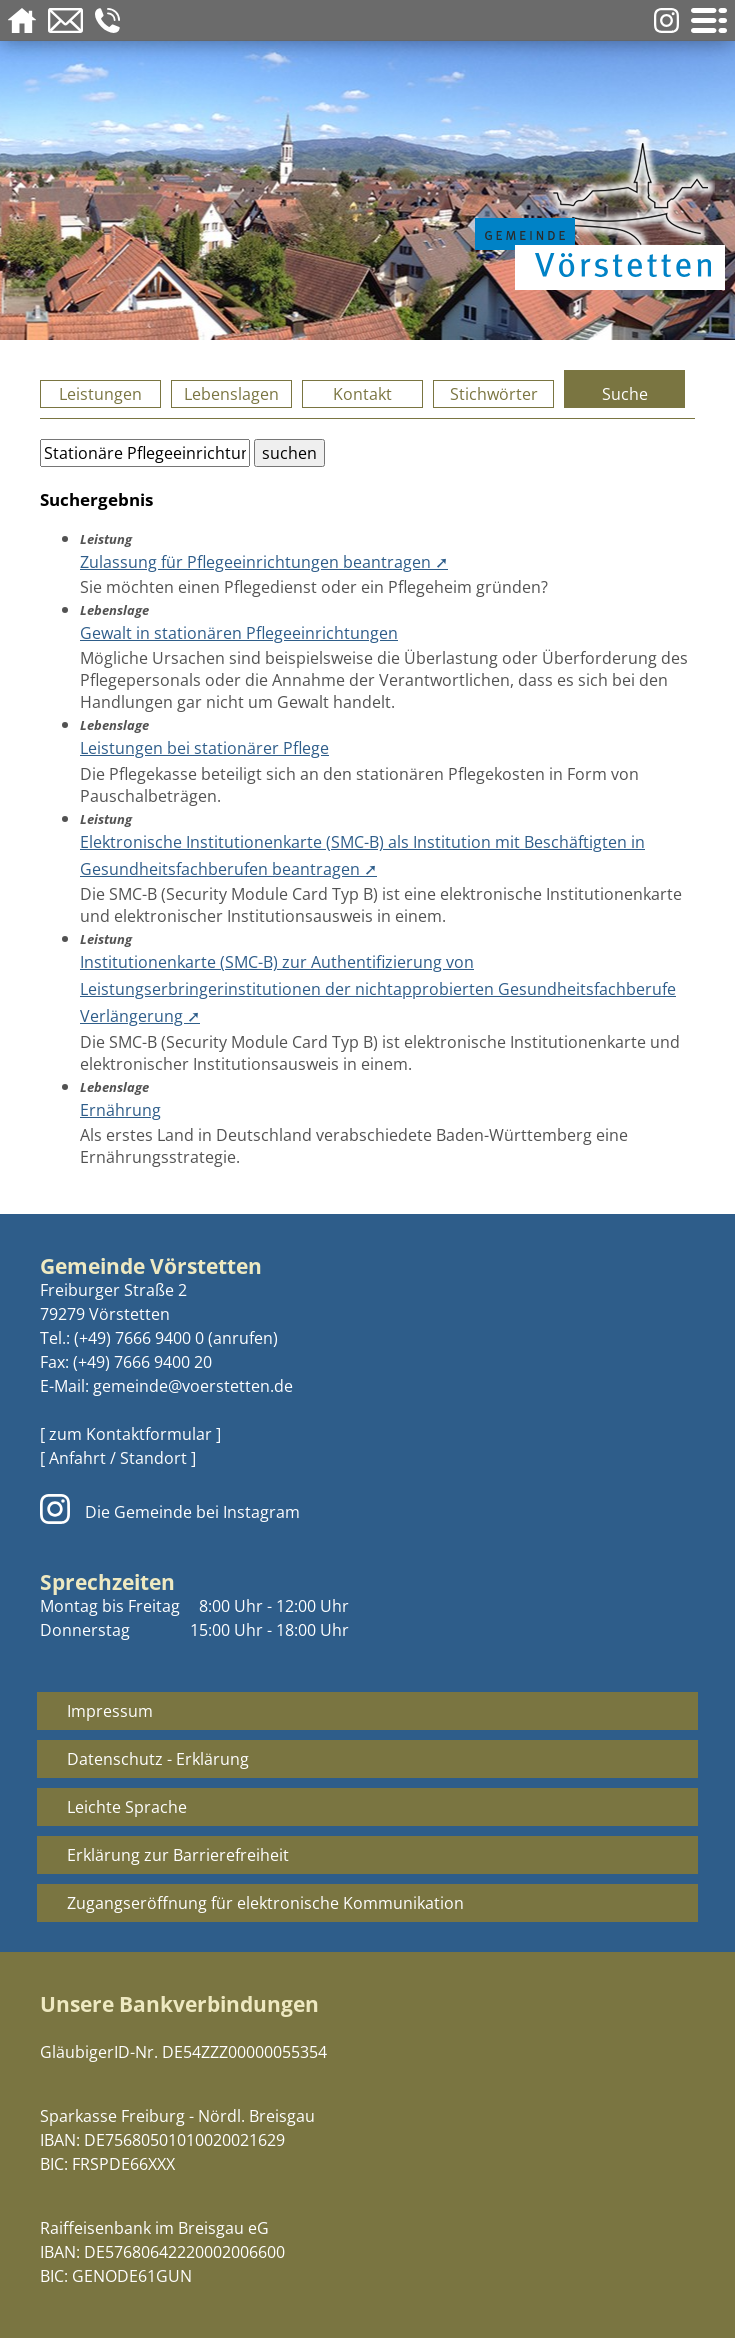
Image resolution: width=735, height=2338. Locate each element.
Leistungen (100, 394)
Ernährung (120, 1110)
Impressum (110, 1711)
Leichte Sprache (127, 1807)
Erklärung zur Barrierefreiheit (178, 1855)
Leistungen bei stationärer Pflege (204, 748)
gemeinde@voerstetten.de (193, 1386)
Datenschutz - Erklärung (158, 1759)
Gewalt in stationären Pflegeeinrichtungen (239, 633)
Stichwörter (494, 394)
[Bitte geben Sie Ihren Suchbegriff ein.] (145, 453)
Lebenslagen (231, 394)
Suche (625, 394)
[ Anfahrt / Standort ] (118, 1458)
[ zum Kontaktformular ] (130, 1434)
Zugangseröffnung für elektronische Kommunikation (265, 1903)
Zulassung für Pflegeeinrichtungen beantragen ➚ (264, 562)
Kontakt (362, 394)
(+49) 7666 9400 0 (139, 1338)
